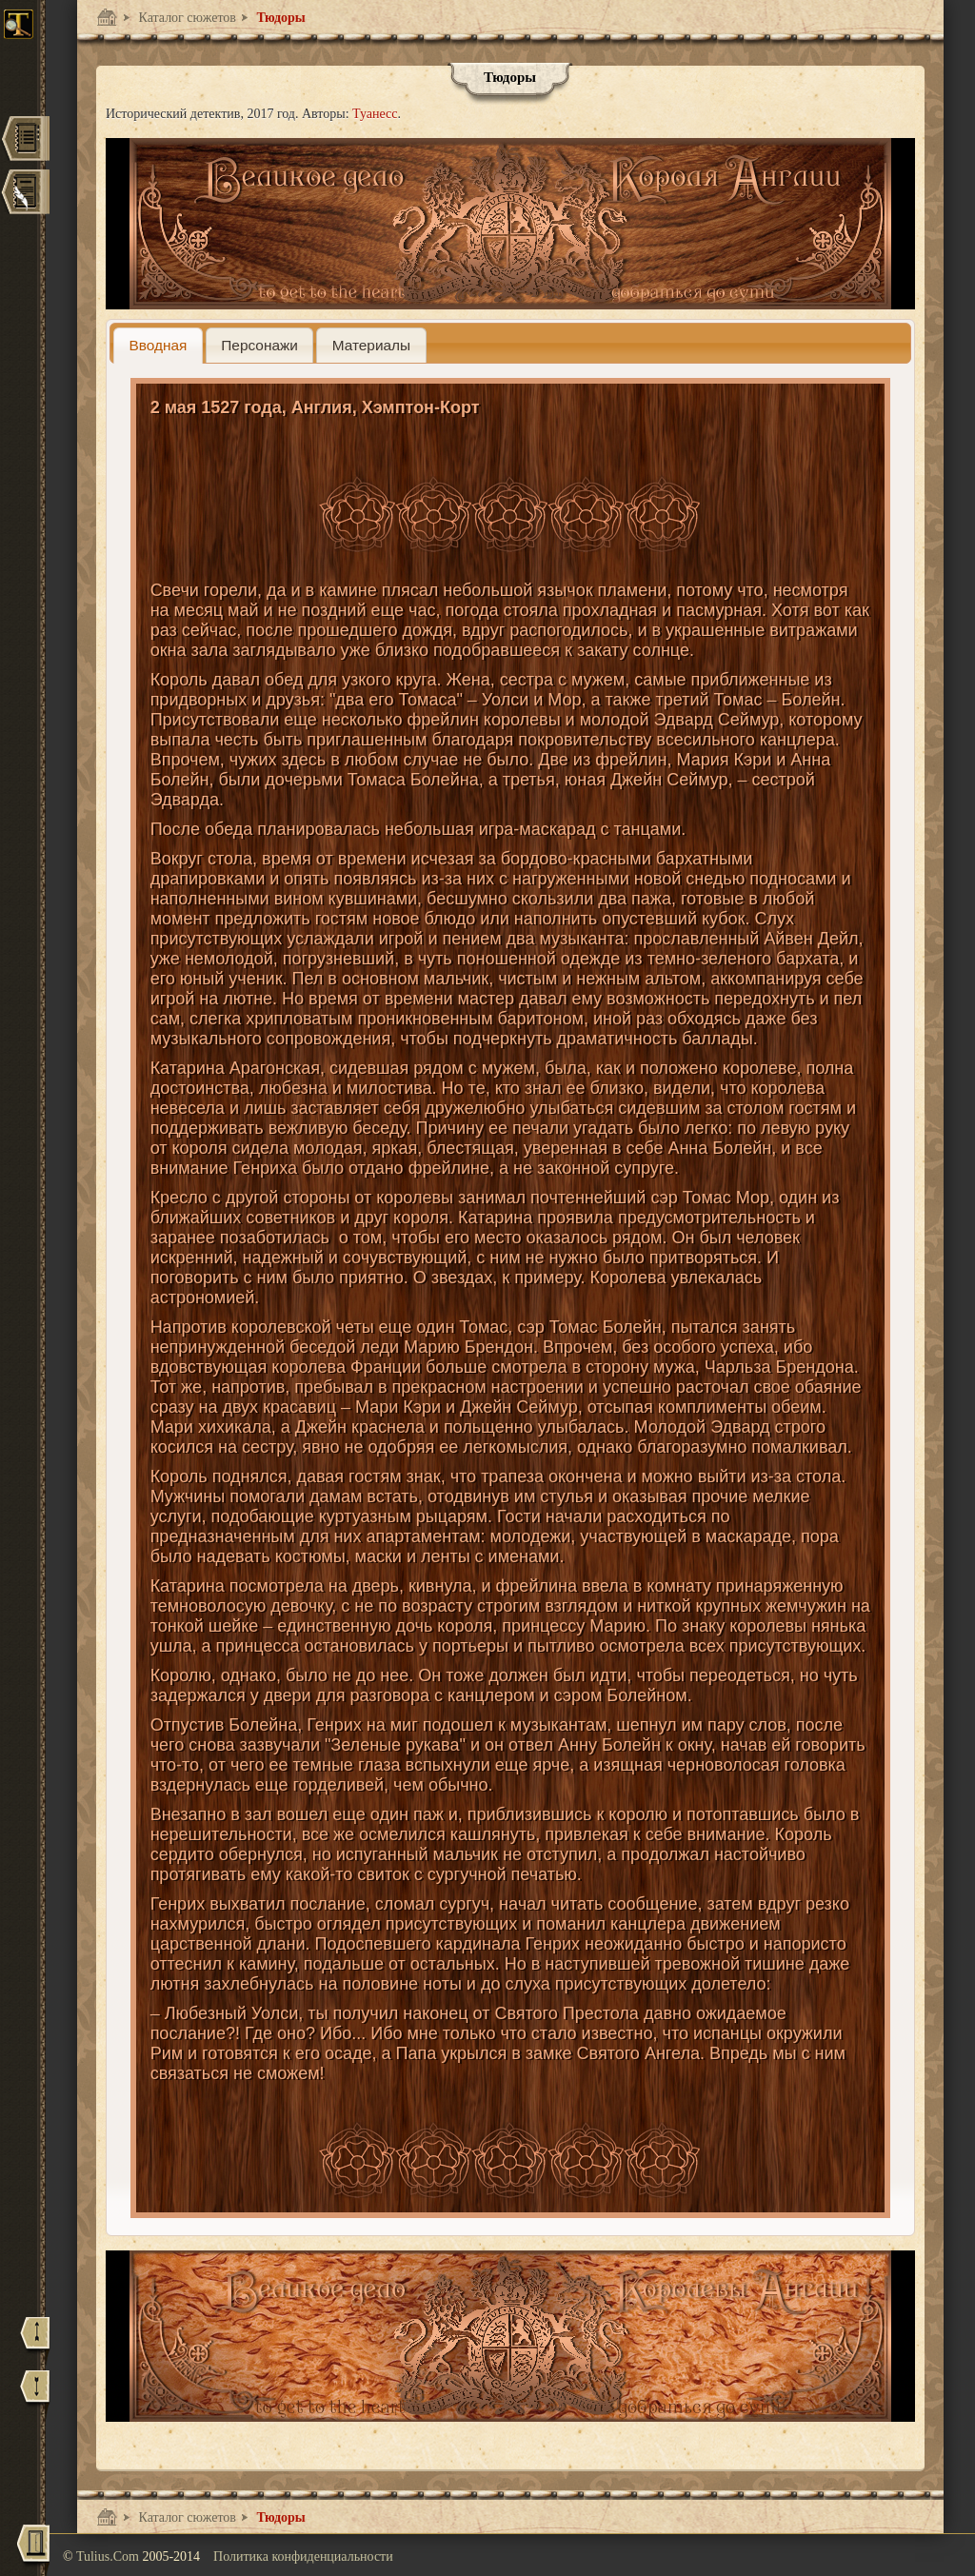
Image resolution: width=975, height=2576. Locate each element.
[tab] (158, 345)
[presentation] (158, 345)
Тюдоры (279, 17)
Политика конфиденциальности (303, 2556)
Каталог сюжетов (185, 17)
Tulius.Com (109, 2556)
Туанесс (374, 114)
